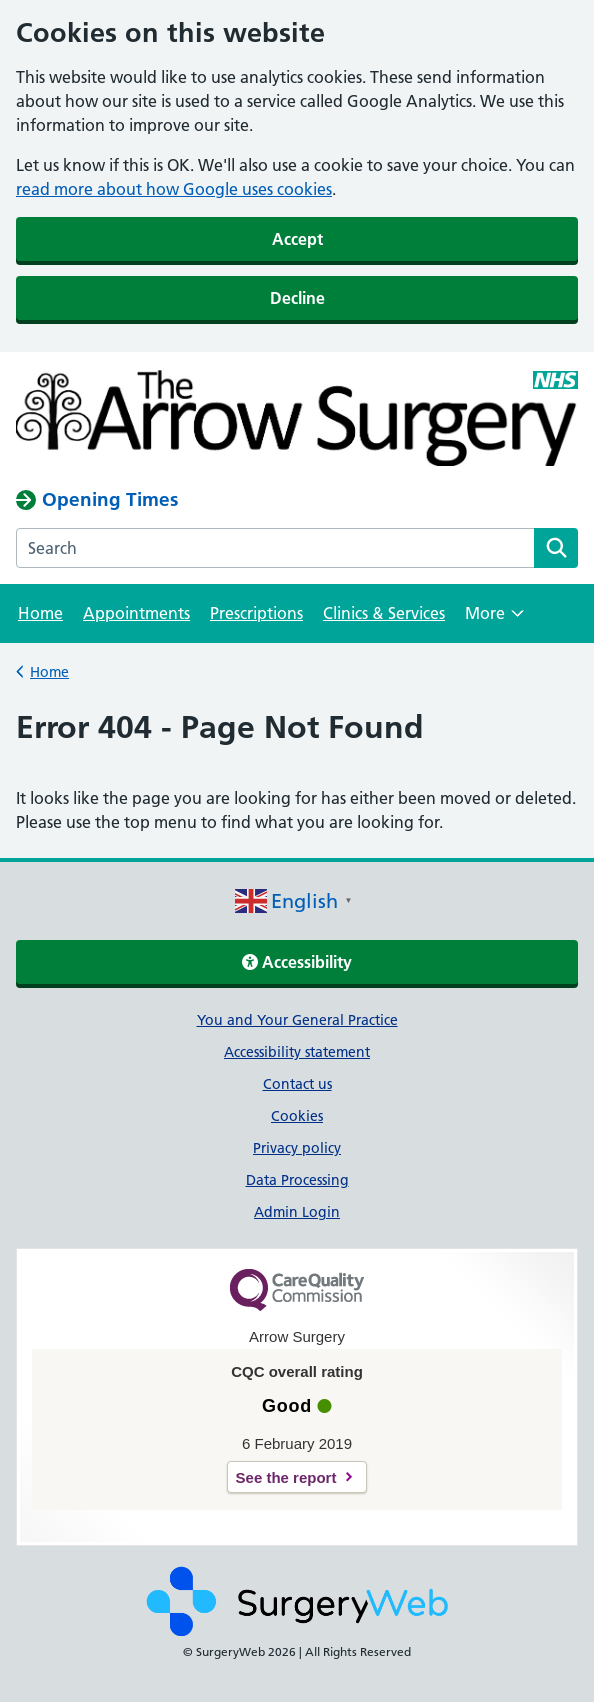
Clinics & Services (384, 613)
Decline (297, 298)
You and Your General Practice (297, 1020)
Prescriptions (256, 613)
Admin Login (297, 1212)
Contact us (297, 1084)
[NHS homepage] (297, 420)
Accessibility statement (297, 1052)
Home (40, 613)
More (494, 619)
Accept (297, 239)
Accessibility (297, 962)
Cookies (297, 1116)
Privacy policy (297, 1148)
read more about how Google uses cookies (174, 189)
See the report (286, 1477)
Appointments (136, 613)
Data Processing (297, 1180)
